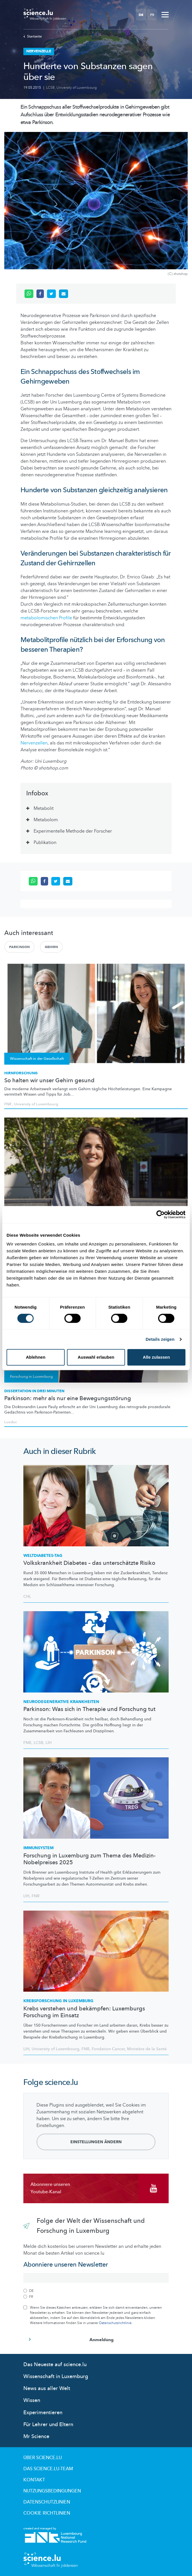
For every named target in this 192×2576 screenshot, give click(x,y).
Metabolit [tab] (44, 808)
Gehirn (51, 947)
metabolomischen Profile (46, 618)
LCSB (50, 87)
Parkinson (19, 947)
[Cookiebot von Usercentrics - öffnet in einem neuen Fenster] (160, 1214)
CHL (27, 1596)
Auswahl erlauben (96, 1357)
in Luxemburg (58, 2001)
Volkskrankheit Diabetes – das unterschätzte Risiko (89, 1563)
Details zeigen (160, 1339)
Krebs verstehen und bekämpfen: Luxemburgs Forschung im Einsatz (84, 2012)
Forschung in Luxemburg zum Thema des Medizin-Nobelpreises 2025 (89, 1859)
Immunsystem (38, 1848)
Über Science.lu (42, 2458)
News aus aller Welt (46, 2388)
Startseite (32, 36)
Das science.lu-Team (48, 2469)
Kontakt (34, 2480)
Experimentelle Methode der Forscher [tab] (73, 831)
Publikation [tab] (45, 842)
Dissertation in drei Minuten (34, 1391)
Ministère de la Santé (147, 2049)
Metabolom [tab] (46, 820)
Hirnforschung (21, 1073)
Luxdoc (10, 1422)
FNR (7, 1104)
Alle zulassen (156, 1357)
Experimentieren (42, 2412)
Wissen (31, 2400)
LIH (49, 1742)
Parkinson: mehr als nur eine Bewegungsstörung (67, 1398)
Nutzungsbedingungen (52, 2491)
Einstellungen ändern (96, 2142)
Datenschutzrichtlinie (115, 2323)
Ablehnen (35, 1357)
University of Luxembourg (76, 87)
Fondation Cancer (108, 2049)
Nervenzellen (34, 743)
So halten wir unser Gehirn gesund (49, 1080)
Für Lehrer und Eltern (48, 2424)
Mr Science (36, 2436)
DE (141, 15)
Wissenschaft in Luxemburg (55, 2376)
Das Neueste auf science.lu (55, 2364)
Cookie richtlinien (46, 2513)
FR (152, 15)
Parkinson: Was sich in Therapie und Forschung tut (89, 1709)
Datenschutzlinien (46, 2502)
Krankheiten (61, 1701)
